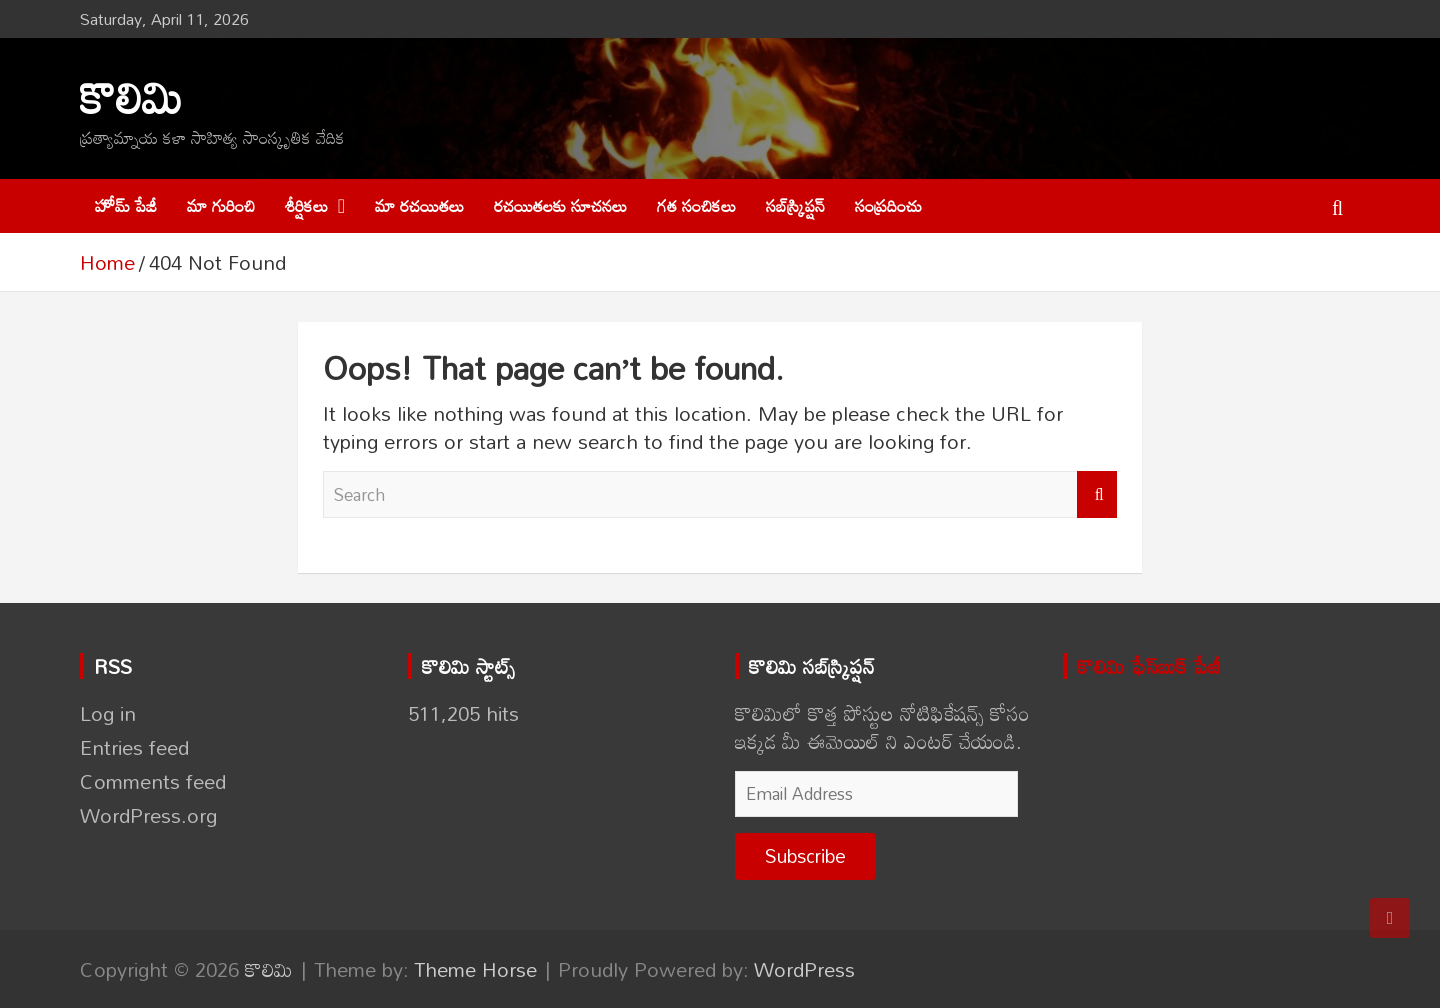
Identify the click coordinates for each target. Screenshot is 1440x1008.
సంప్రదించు (888, 205)
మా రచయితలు (419, 205)
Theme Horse (475, 969)
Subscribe (805, 855)
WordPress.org (148, 815)
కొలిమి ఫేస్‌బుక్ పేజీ (1149, 666)
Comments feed (153, 781)
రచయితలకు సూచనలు (560, 205)
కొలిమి (131, 96)
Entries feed (134, 747)
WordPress (804, 969)
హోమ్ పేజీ (126, 205)
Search (1097, 495)
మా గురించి (221, 205)
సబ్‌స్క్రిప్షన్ (795, 205)
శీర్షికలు (306, 205)
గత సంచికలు (696, 205)
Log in (108, 713)
